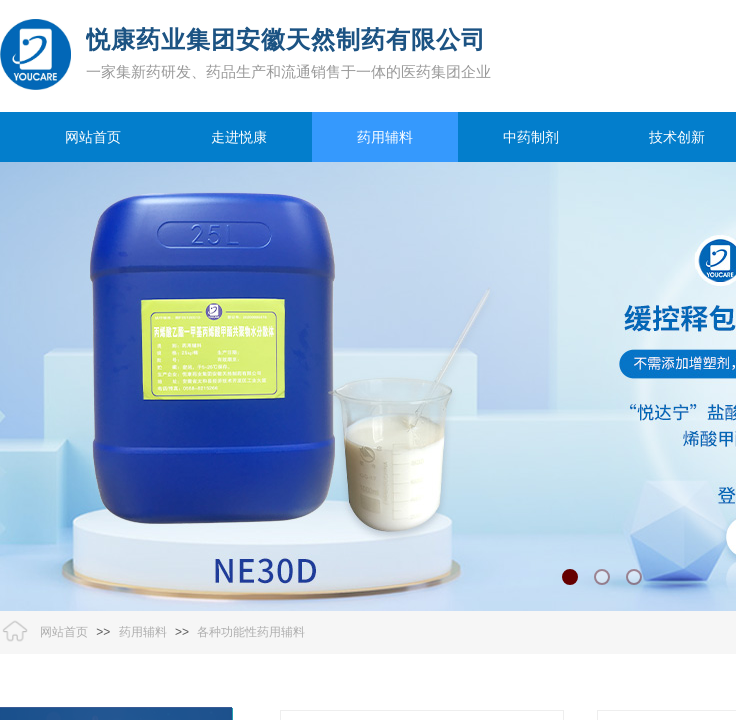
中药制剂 (531, 137)
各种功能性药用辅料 (251, 632)
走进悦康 (239, 137)
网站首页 (93, 137)
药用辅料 (385, 137)
